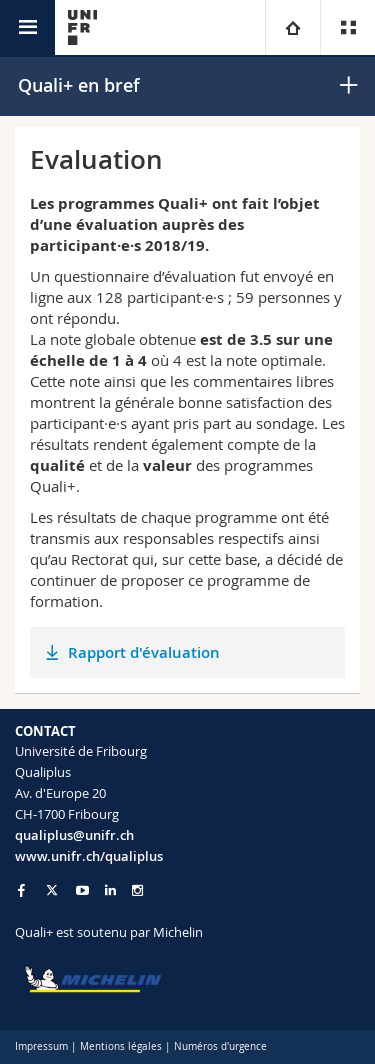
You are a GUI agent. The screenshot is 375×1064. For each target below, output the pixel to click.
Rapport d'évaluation (144, 652)
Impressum (41, 1046)
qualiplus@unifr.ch (74, 835)
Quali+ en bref (79, 85)
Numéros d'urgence (220, 1046)
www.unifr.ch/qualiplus (89, 856)
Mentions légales (121, 1046)
